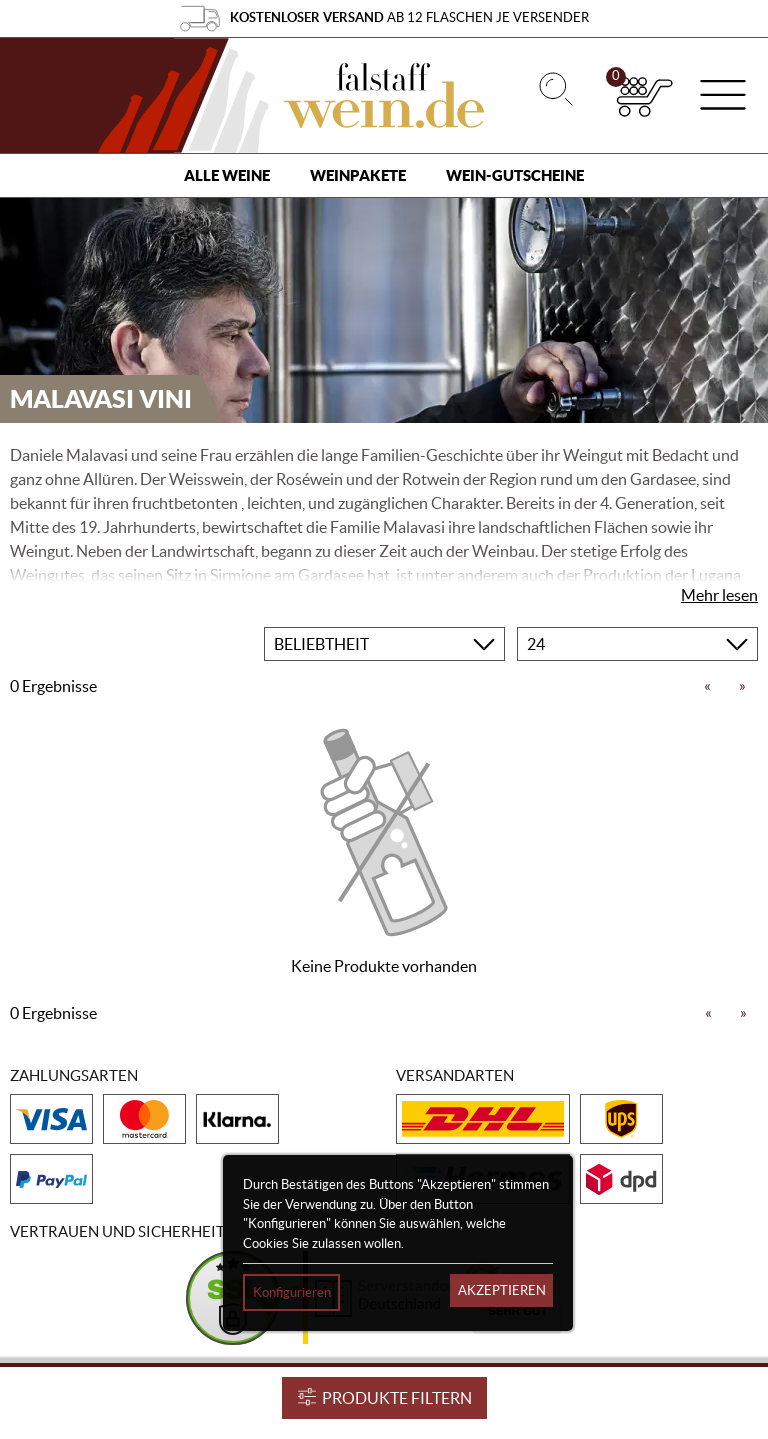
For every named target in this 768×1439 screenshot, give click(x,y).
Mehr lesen (719, 595)
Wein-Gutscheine (515, 175)
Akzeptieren (502, 1290)
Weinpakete (358, 175)
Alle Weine (227, 175)
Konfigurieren (292, 1292)
